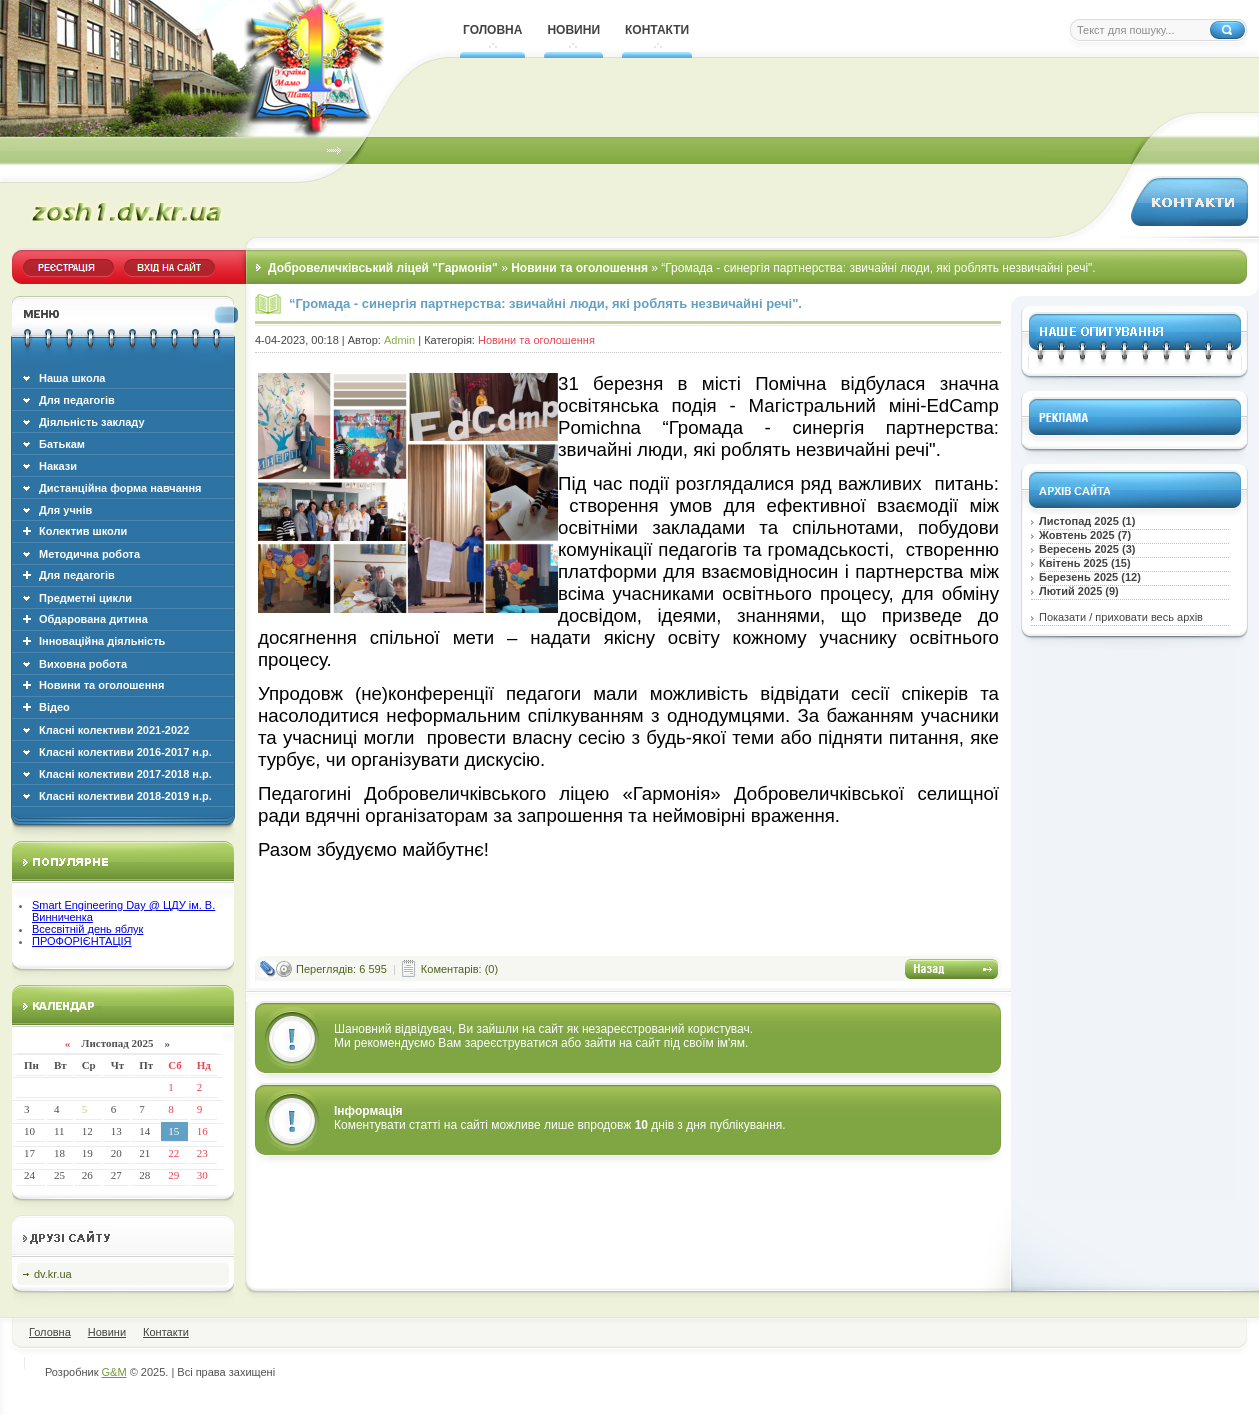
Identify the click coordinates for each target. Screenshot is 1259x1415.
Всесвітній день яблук (87, 929)
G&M (114, 1372)
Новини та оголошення (101, 685)
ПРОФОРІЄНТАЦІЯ (82, 941)
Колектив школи (83, 531)
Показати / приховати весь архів (1121, 617)
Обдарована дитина (93, 619)
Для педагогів (77, 575)
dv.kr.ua (53, 1274)
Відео (54, 707)
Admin (399, 340)
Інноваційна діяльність (102, 641)
